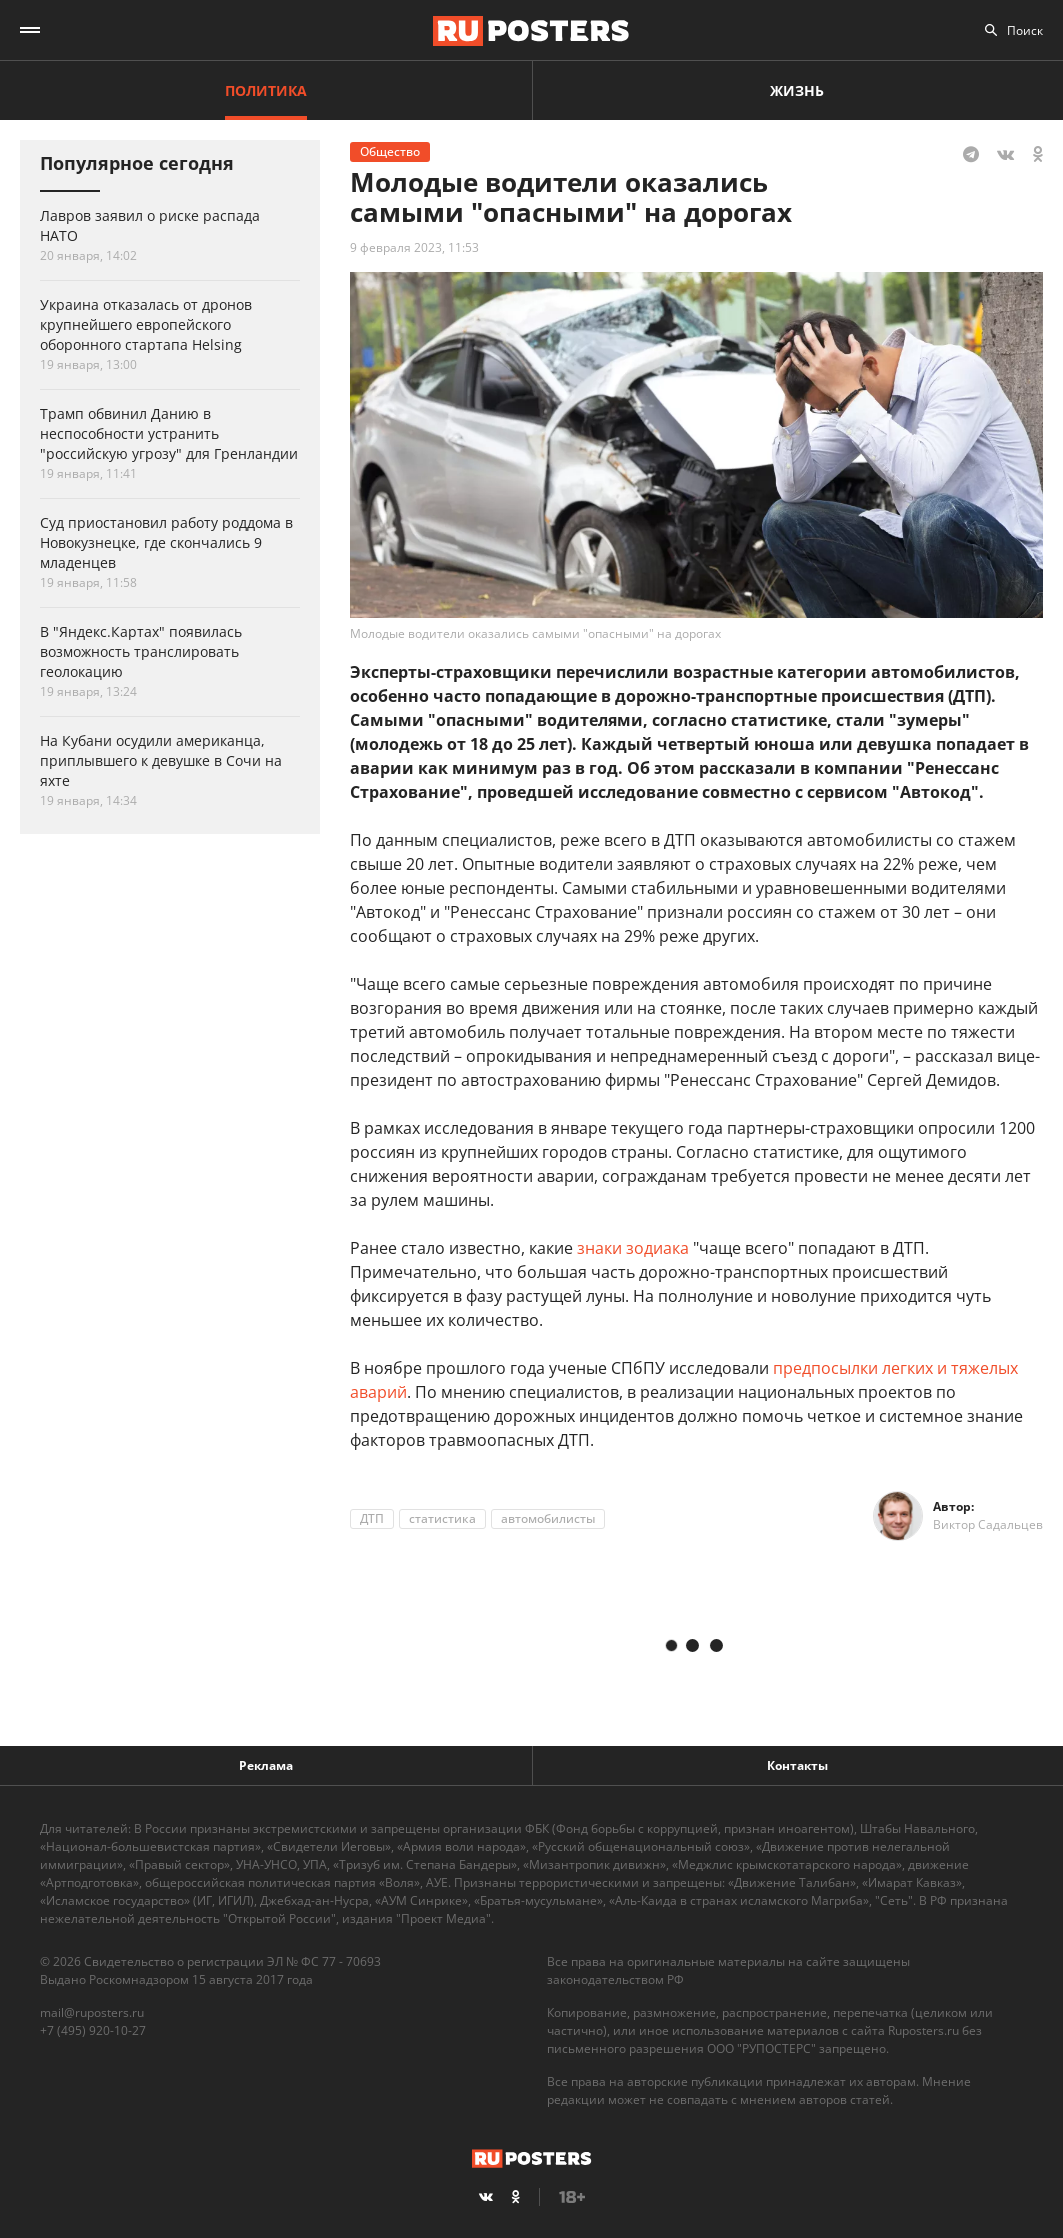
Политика (266, 90)
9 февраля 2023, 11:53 (414, 247)
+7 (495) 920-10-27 (93, 2030)
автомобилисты (548, 1518)
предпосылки (827, 1368)
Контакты (797, 1765)
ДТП (372, 1518)
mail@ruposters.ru (92, 2012)
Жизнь (797, 90)
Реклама (266, 1765)
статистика (442, 1518)
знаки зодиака (633, 1248)
